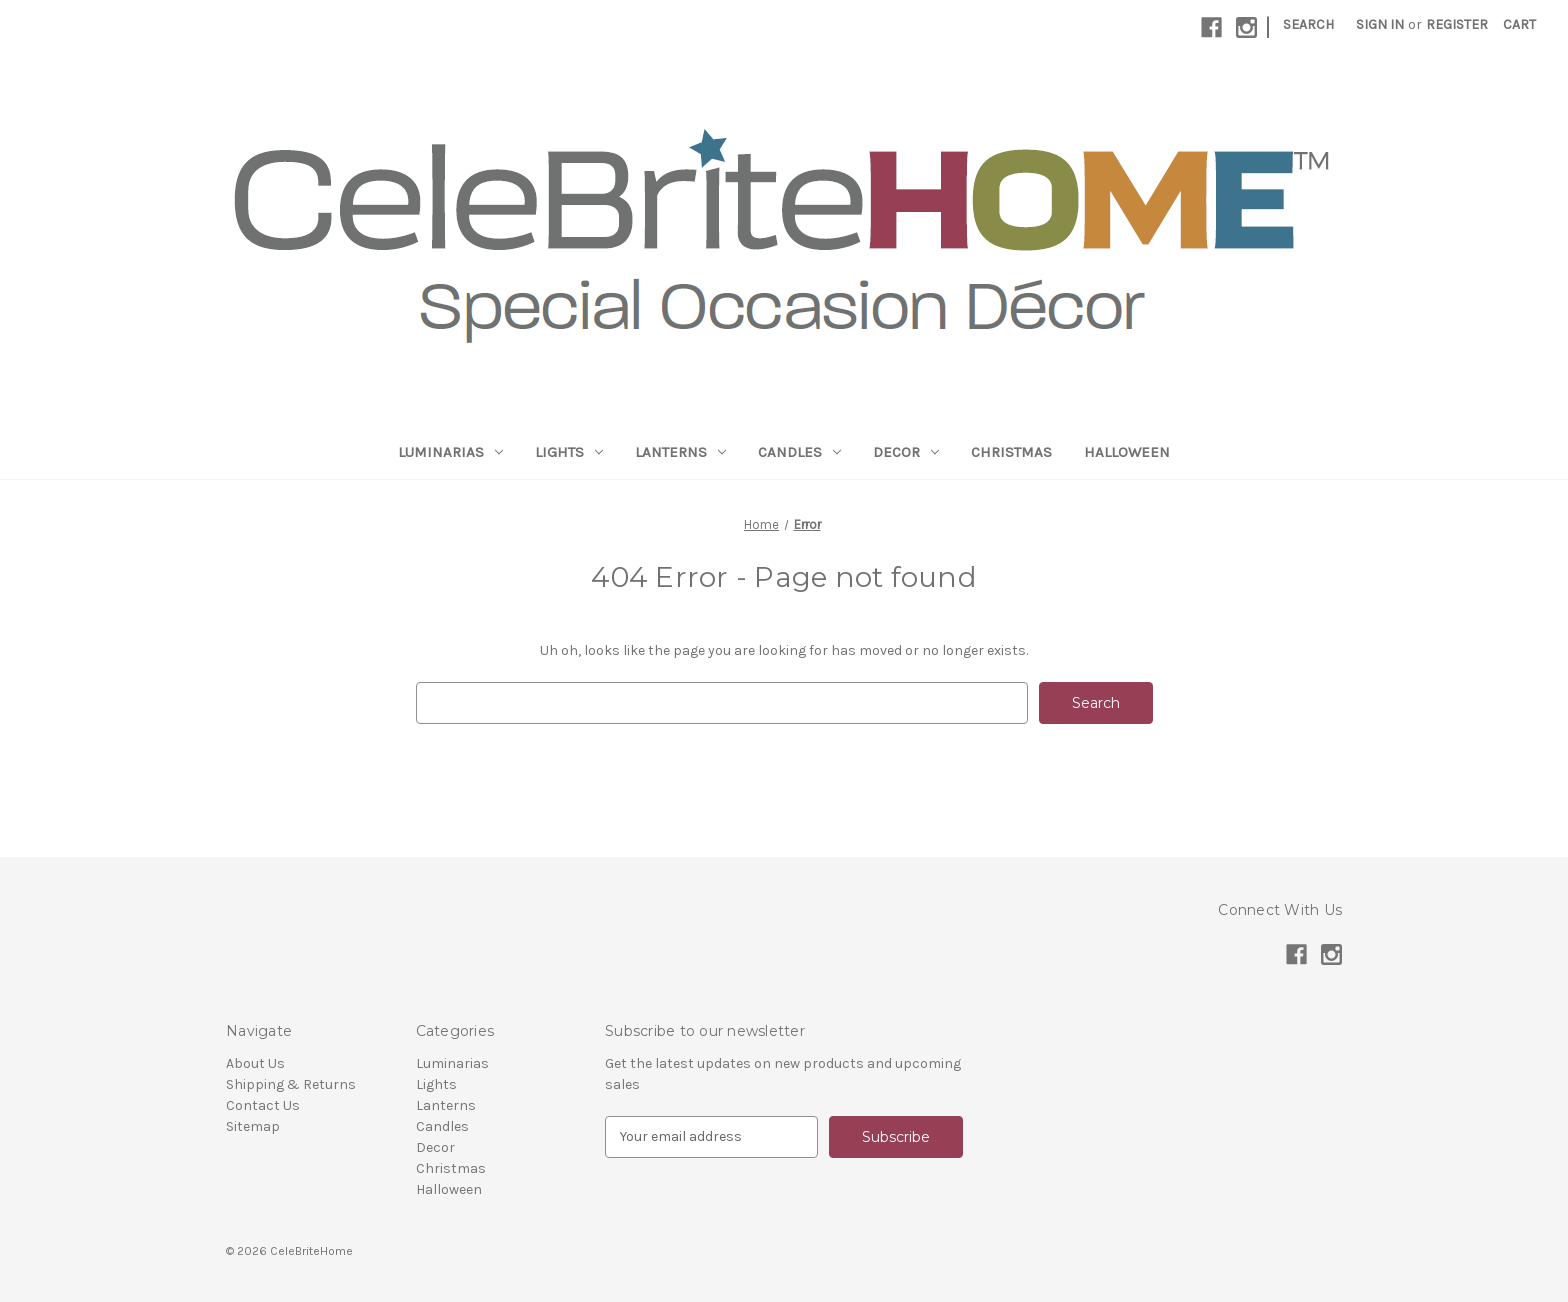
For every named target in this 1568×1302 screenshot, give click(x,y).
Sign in (1380, 24)
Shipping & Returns (291, 1084)
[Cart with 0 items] (1519, 24)
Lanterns (680, 452)
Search (1308, 24)
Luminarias (450, 452)
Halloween (1127, 452)
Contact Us (263, 1105)
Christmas (1011, 452)
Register (1457, 24)
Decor (906, 452)
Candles (799, 452)
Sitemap (253, 1126)
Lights (569, 452)
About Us (255, 1063)
